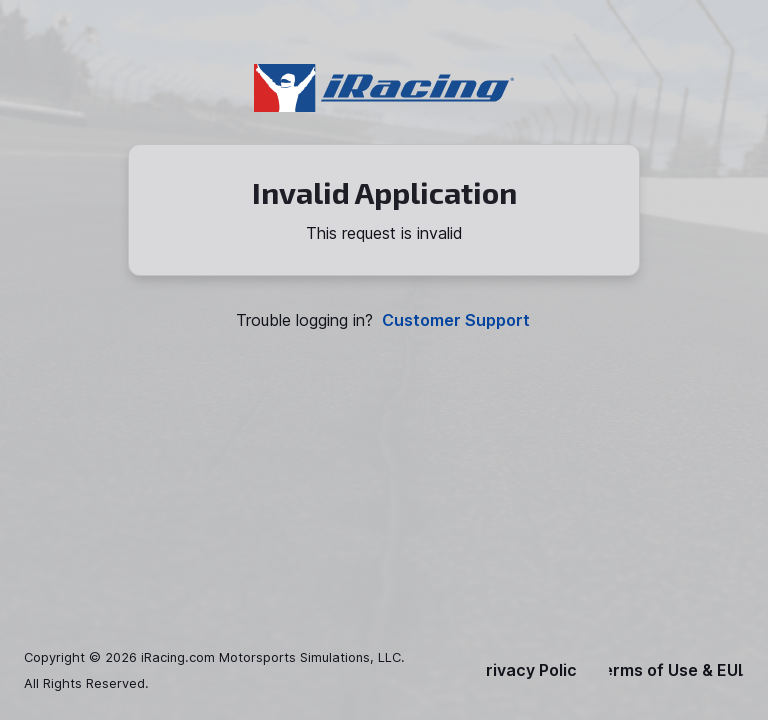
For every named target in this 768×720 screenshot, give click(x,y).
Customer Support (456, 320)
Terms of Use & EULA (676, 670)
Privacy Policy (531, 670)
